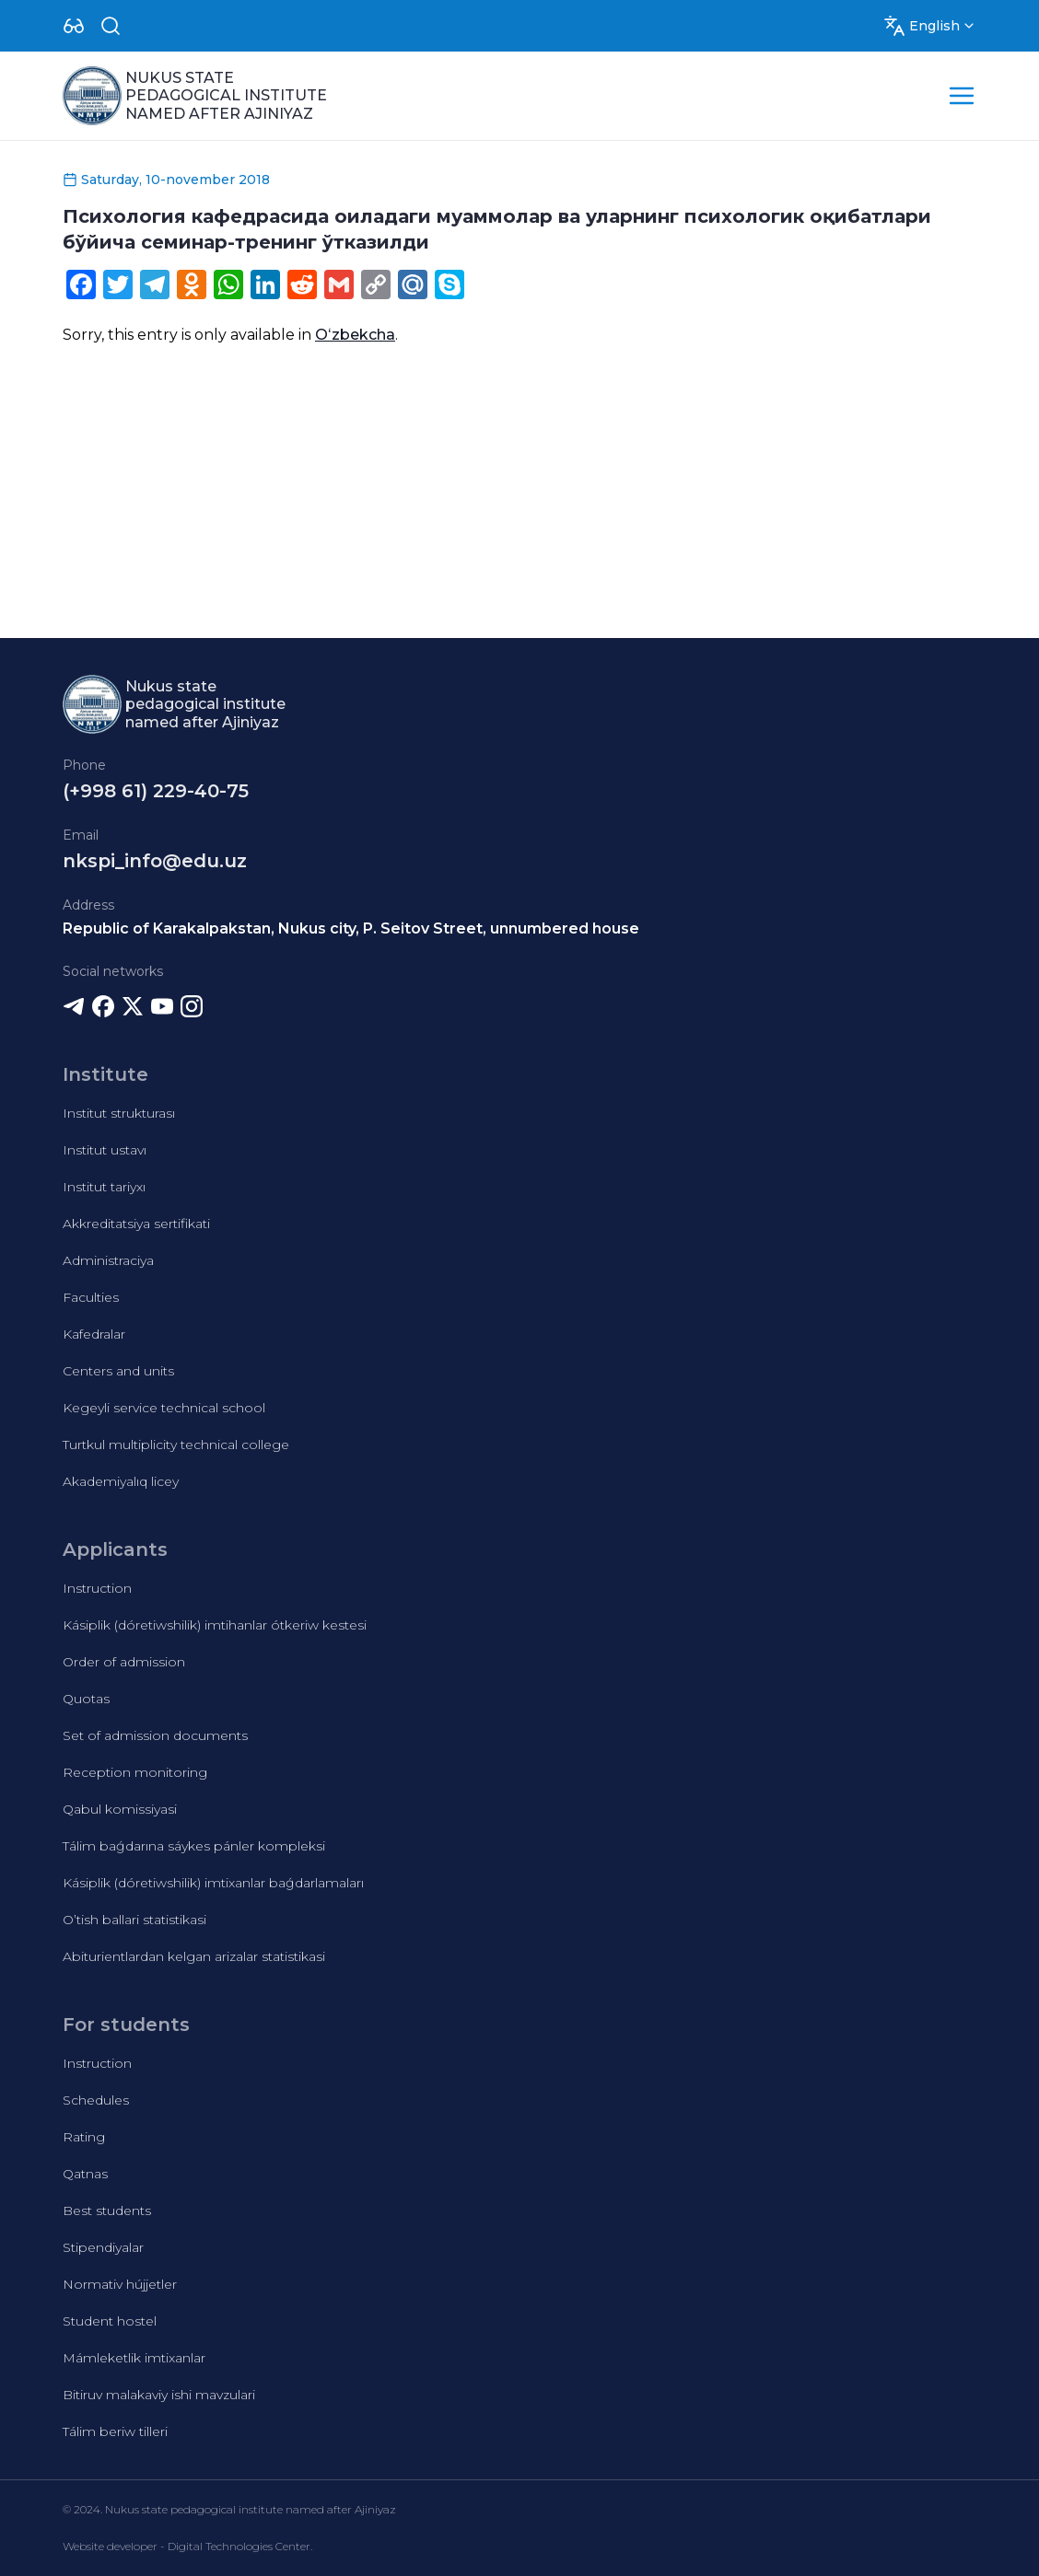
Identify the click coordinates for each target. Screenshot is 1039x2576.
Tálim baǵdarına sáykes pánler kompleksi (194, 1846)
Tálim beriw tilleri (115, 2431)
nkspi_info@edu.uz (155, 861)
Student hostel (110, 2321)
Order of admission (124, 1662)
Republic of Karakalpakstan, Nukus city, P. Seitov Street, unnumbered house (351, 928)
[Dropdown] (74, 26)
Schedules (96, 2100)
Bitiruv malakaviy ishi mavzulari (159, 2394)
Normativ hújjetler (120, 2284)
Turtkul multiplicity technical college (176, 1444)
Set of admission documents (155, 1735)
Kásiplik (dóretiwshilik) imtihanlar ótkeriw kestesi (215, 1625)
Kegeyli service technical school (164, 1407)
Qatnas (85, 2173)
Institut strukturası (119, 1113)
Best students (107, 2210)
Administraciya (108, 1260)
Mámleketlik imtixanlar (134, 2358)
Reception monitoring (135, 1772)
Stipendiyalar (103, 2247)
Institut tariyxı (104, 1186)
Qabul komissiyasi (120, 1809)
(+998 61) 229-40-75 (156, 791)
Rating (84, 2137)
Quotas (86, 1698)
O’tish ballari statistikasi (134, 1919)
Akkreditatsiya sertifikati (136, 1223)
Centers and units (118, 1371)
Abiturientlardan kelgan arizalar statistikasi (194, 1956)
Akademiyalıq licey (121, 1481)
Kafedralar (94, 1334)
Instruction (97, 1588)
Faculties (91, 1297)
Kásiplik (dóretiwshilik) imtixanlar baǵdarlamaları (213, 1882)
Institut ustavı (104, 1150)
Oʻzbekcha (355, 334)
